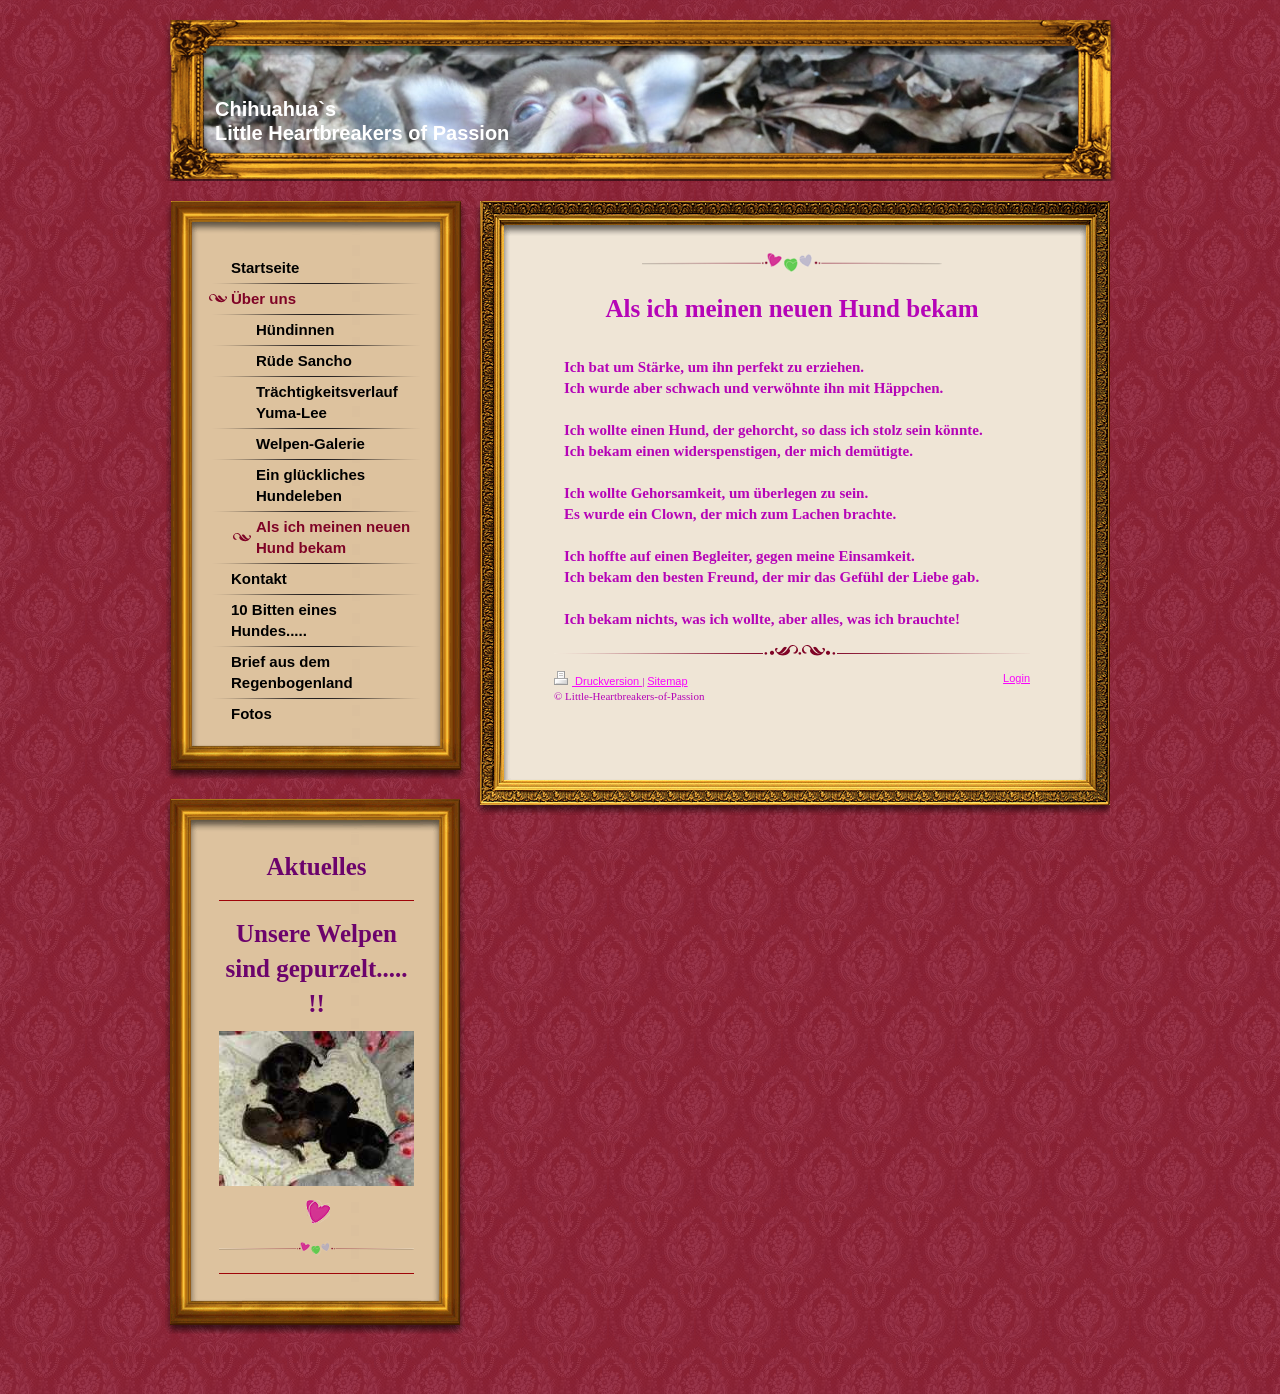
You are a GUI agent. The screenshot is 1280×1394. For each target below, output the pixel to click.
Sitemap (667, 681)
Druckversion (598, 681)
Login (1016, 678)
